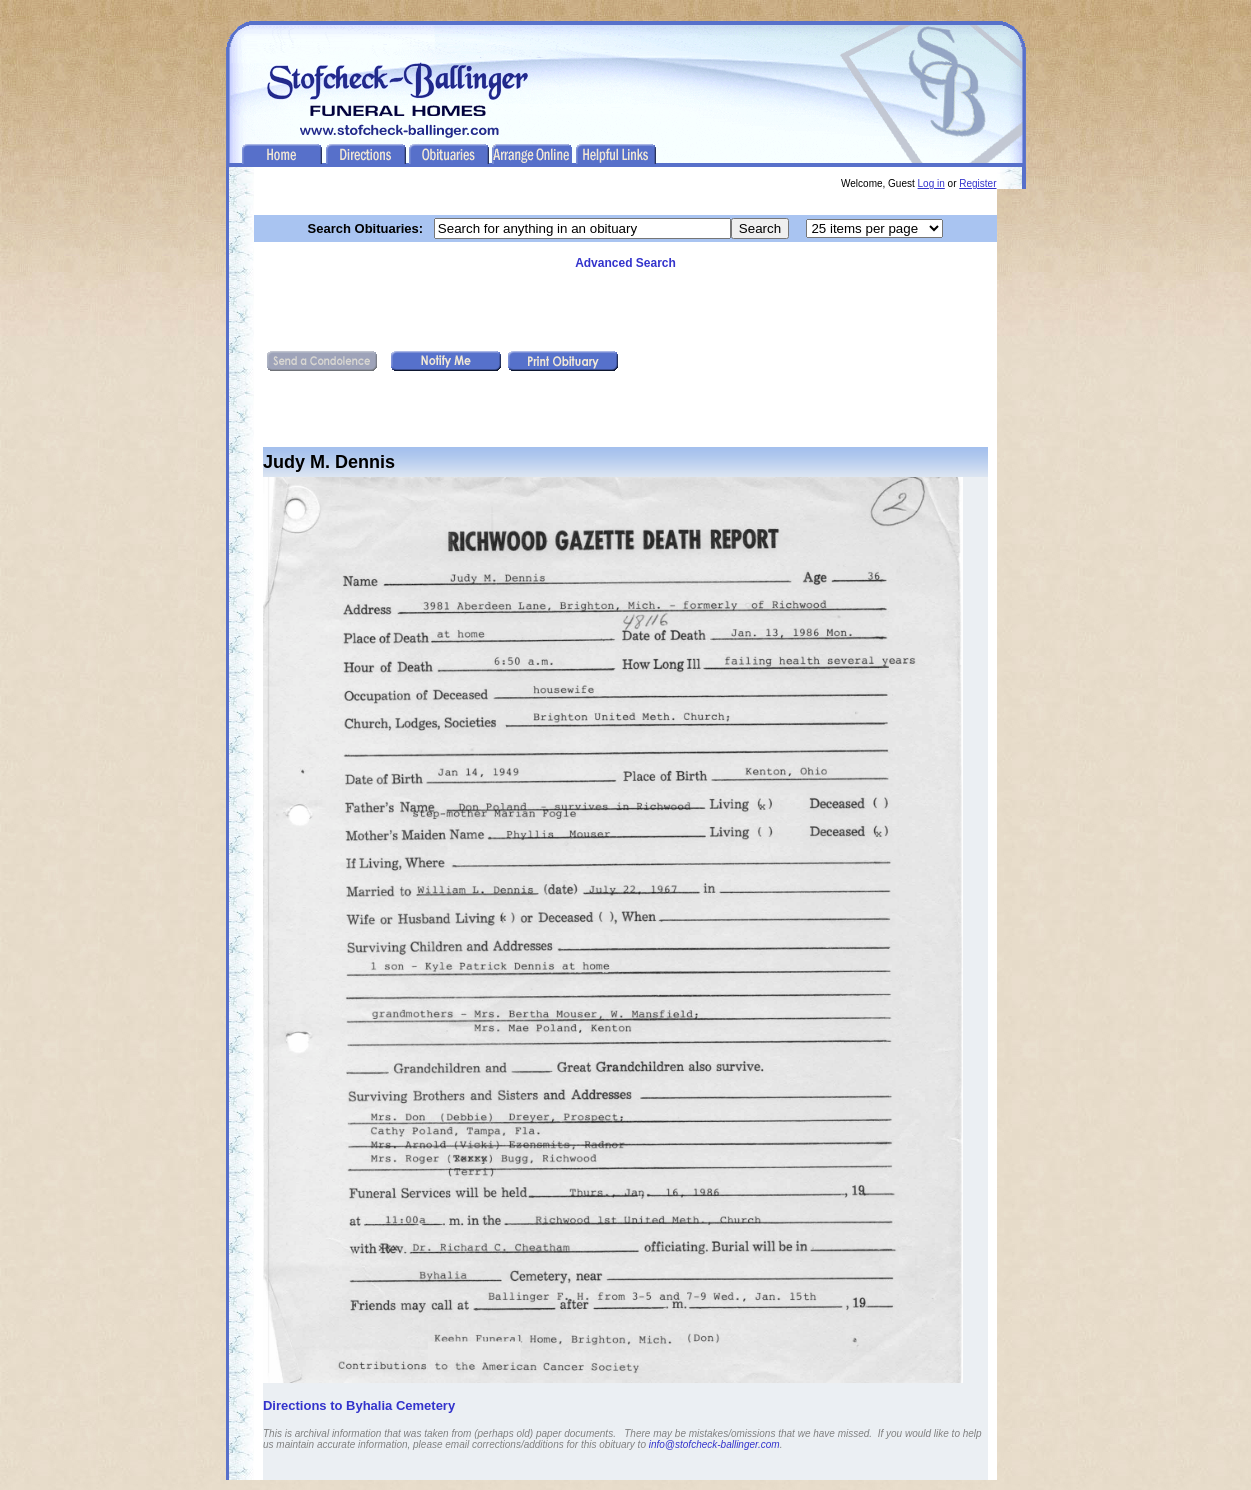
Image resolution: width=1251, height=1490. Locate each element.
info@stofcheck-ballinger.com (714, 1444)
